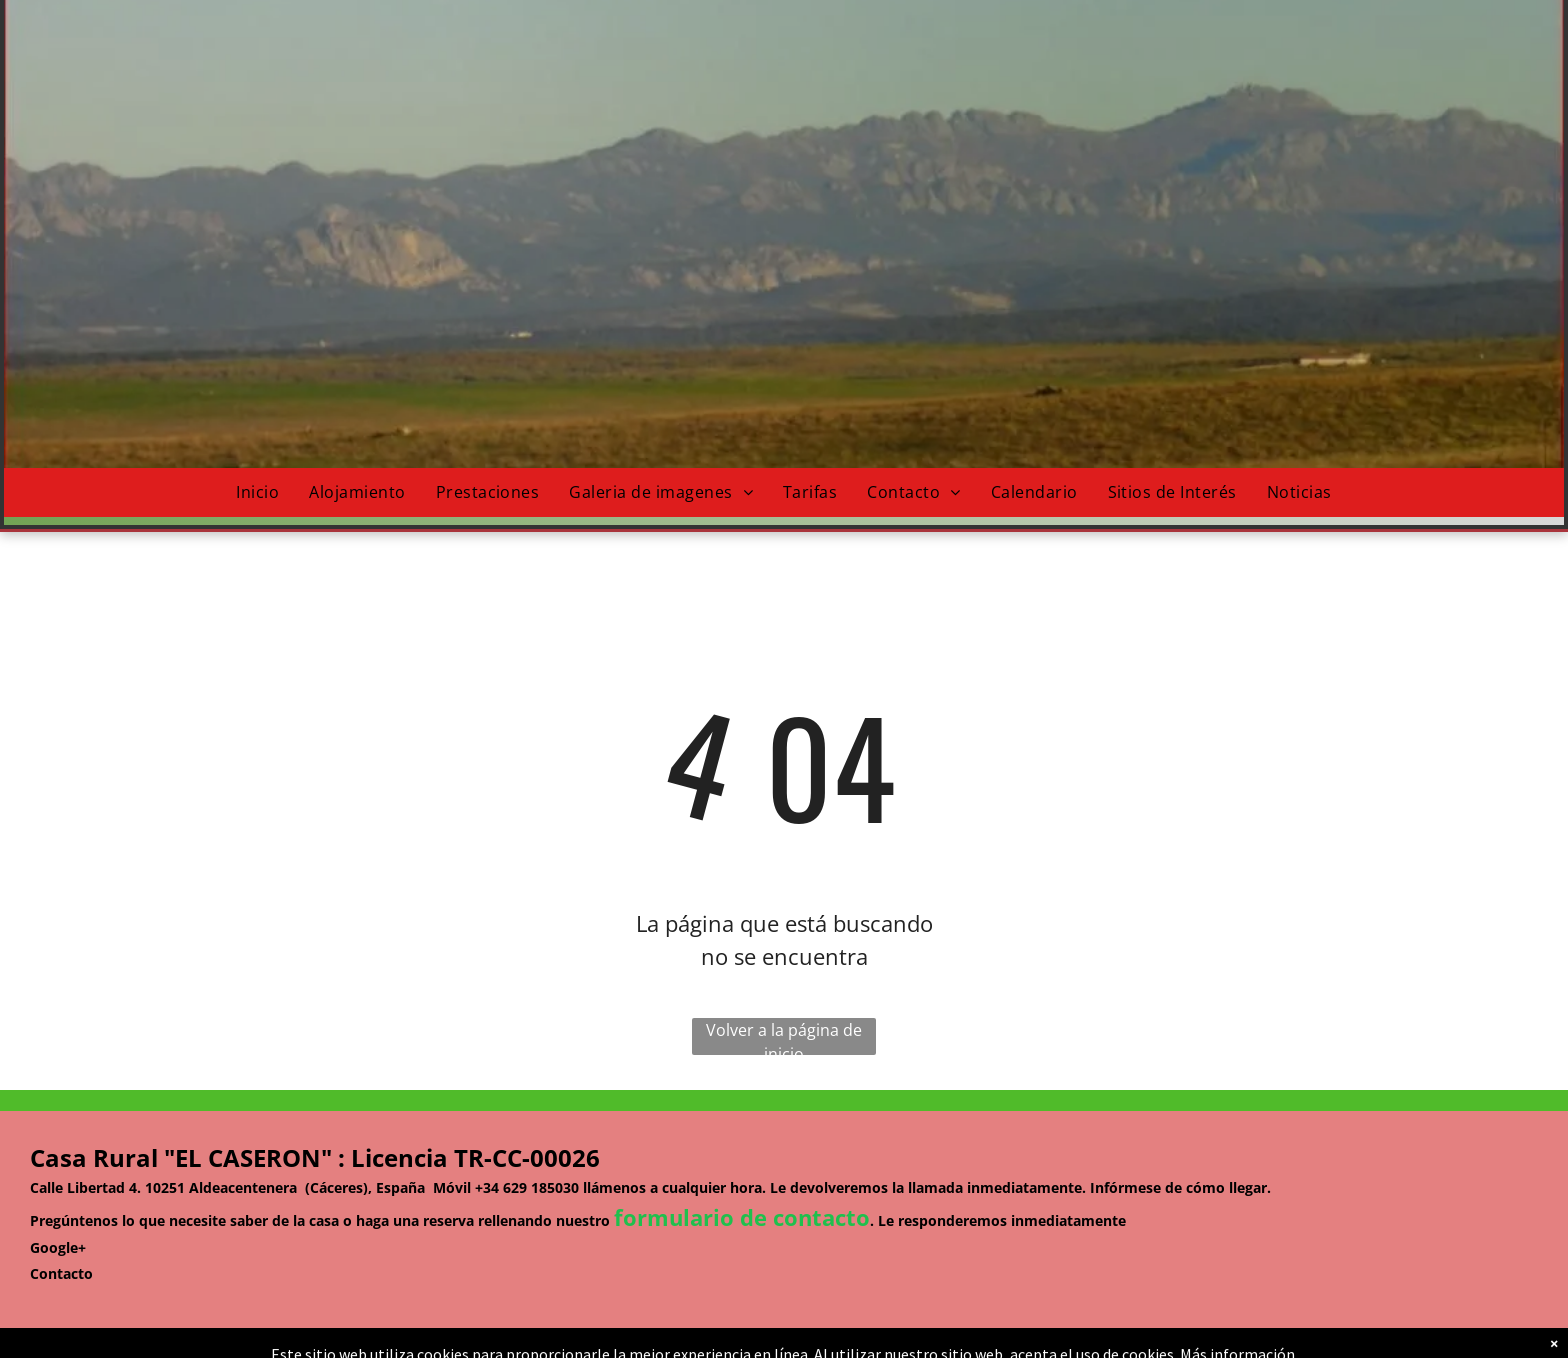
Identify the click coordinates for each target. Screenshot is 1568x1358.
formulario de (690, 1217)
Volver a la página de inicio (784, 1037)
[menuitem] (257, 493)
